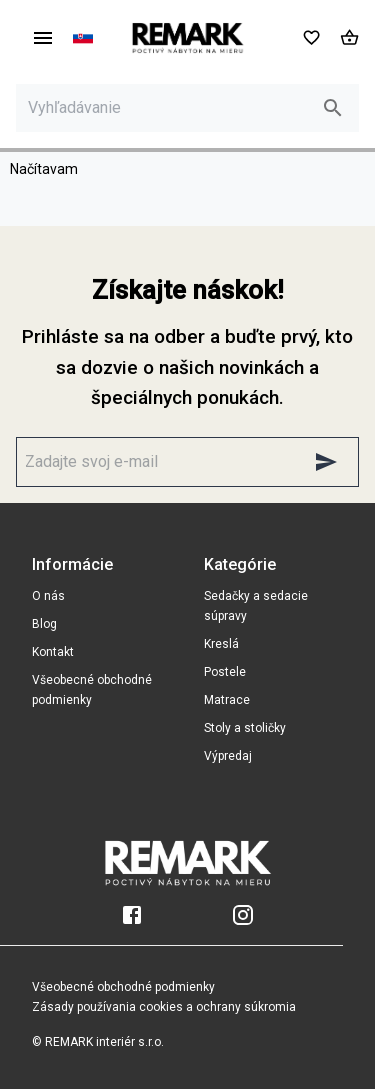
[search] (333, 108)
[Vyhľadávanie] (169, 108)
